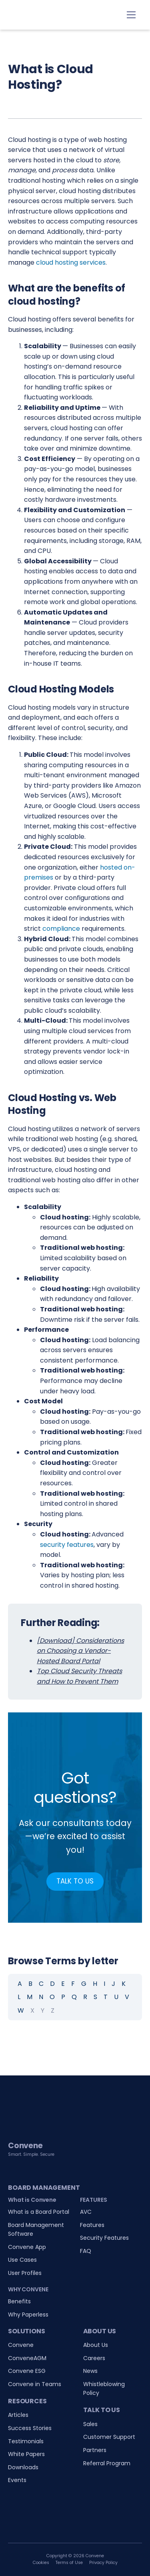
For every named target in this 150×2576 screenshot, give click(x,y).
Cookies (41, 2563)
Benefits (19, 2301)
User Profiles (25, 2273)
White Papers (26, 2454)
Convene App (27, 2247)
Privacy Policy (103, 2563)
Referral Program (106, 2463)
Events (17, 2480)
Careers (94, 2358)
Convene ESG (27, 2371)
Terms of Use (69, 2563)
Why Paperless (28, 2315)
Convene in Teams (34, 2384)
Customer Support (109, 2437)
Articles (18, 2415)
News (90, 2371)
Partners (94, 2450)
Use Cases (22, 2260)
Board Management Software (36, 2229)
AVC (86, 2212)
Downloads (23, 2467)
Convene (21, 2345)
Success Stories (30, 2428)
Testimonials (26, 2441)
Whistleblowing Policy (104, 2388)
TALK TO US (75, 1881)
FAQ (85, 2251)
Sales (90, 2424)
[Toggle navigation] (131, 15)
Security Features (104, 2238)
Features (92, 2225)
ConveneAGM (27, 2358)
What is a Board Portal (38, 2212)
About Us (95, 2345)
